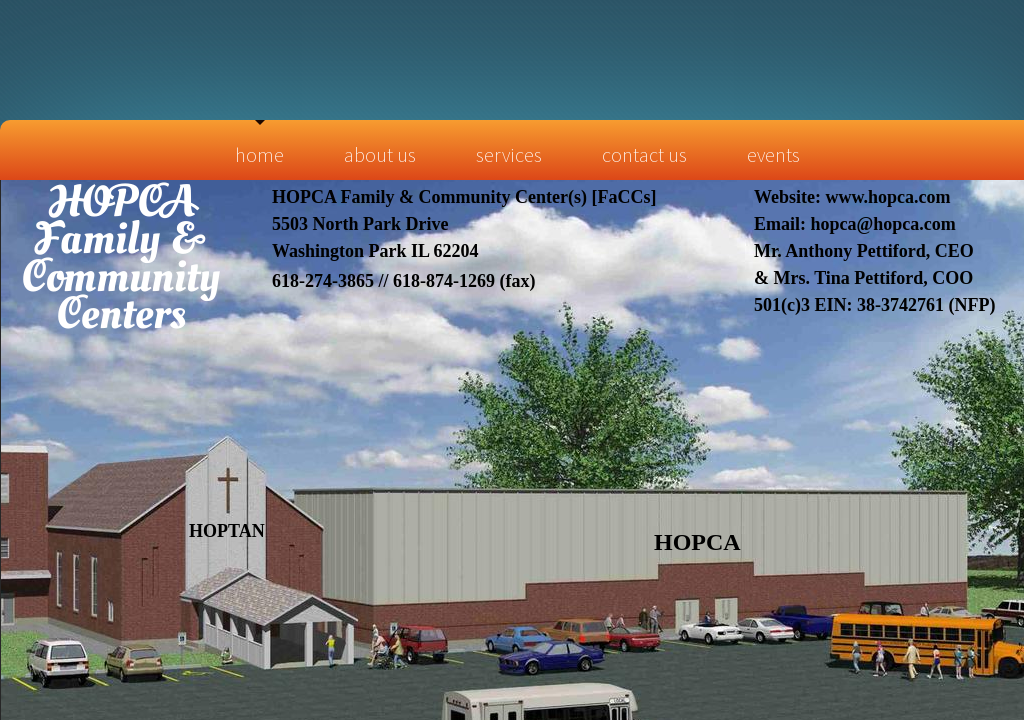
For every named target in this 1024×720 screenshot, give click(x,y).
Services (509, 154)
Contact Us (644, 154)
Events (773, 154)
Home (259, 154)
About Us (380, 154)
